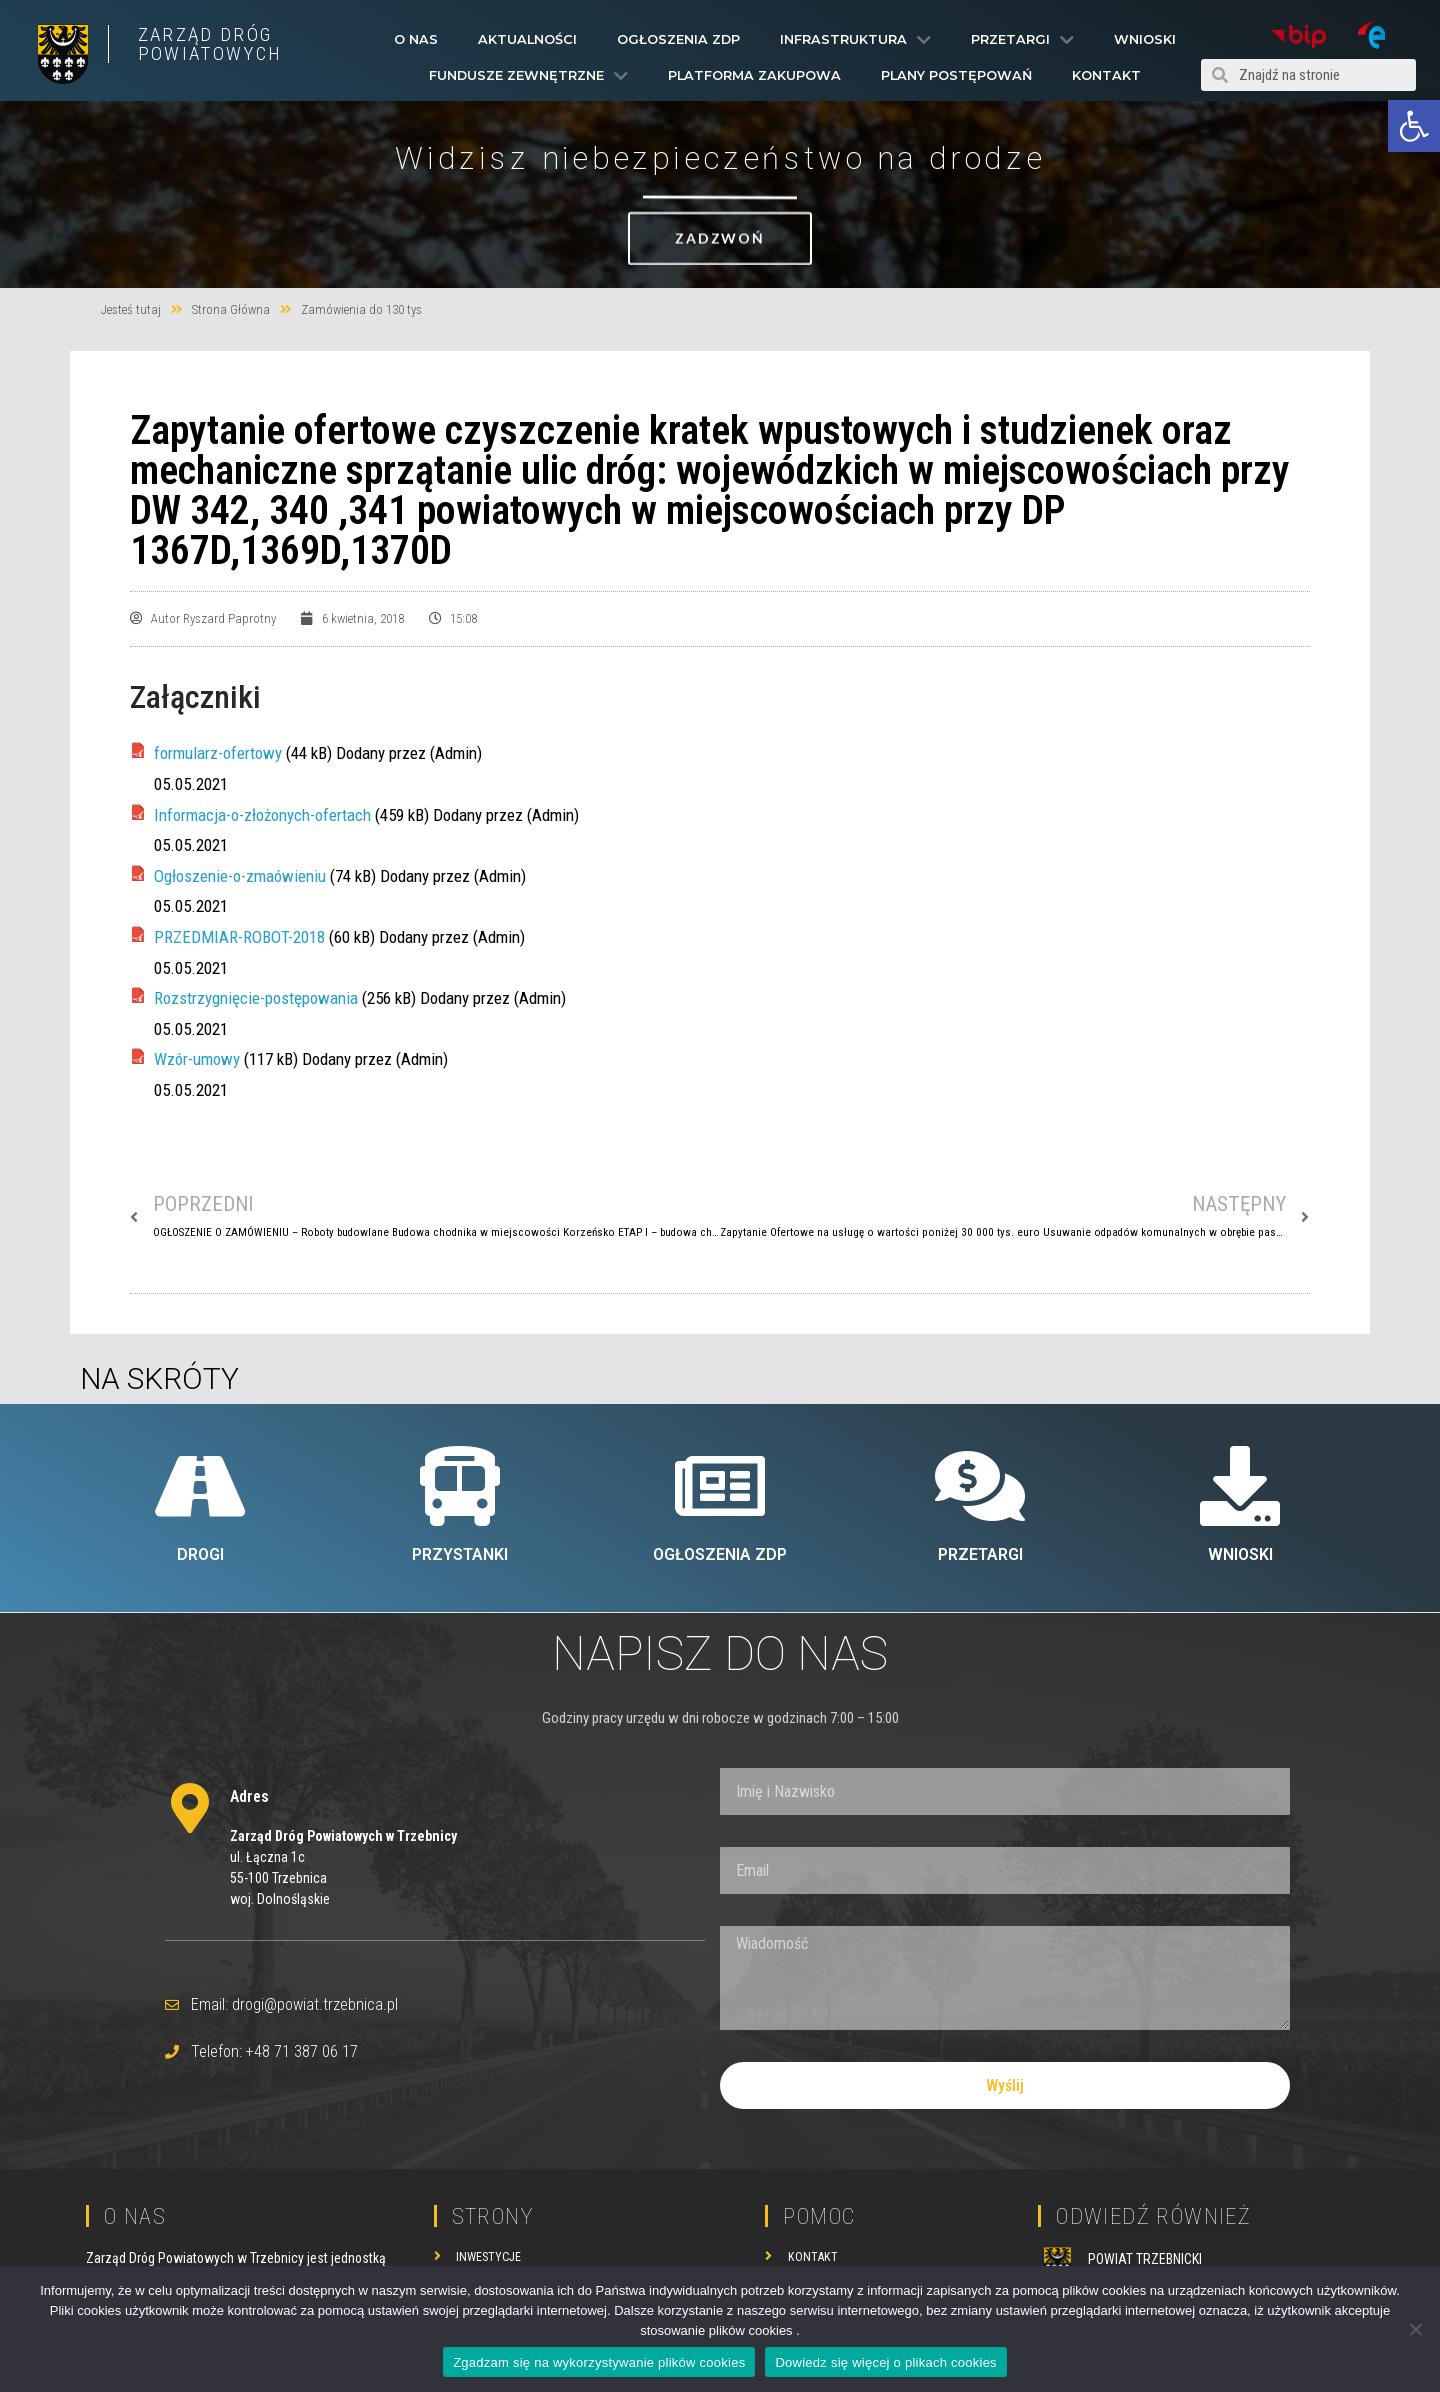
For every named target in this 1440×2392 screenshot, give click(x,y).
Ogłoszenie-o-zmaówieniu (240, 876)
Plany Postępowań (956, 75)
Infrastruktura (855, 40)
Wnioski (1145, 39)
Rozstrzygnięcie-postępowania (256, 998)
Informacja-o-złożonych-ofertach (262, 815)
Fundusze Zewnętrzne (528, 76)
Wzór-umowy (197, 1059)
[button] (1414, 126)
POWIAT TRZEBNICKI (1145, 2259)
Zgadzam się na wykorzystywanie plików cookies (599, 2362)
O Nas (416, 39)
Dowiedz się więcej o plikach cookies (885, 2362)
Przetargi (1022, 40)
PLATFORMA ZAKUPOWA (754, 75)
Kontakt (1106, 75)
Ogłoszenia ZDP (678, 39)
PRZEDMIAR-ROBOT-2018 (239, 937)
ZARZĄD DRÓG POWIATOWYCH (210, 44)
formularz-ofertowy (218, 753)
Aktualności (527, 39)
